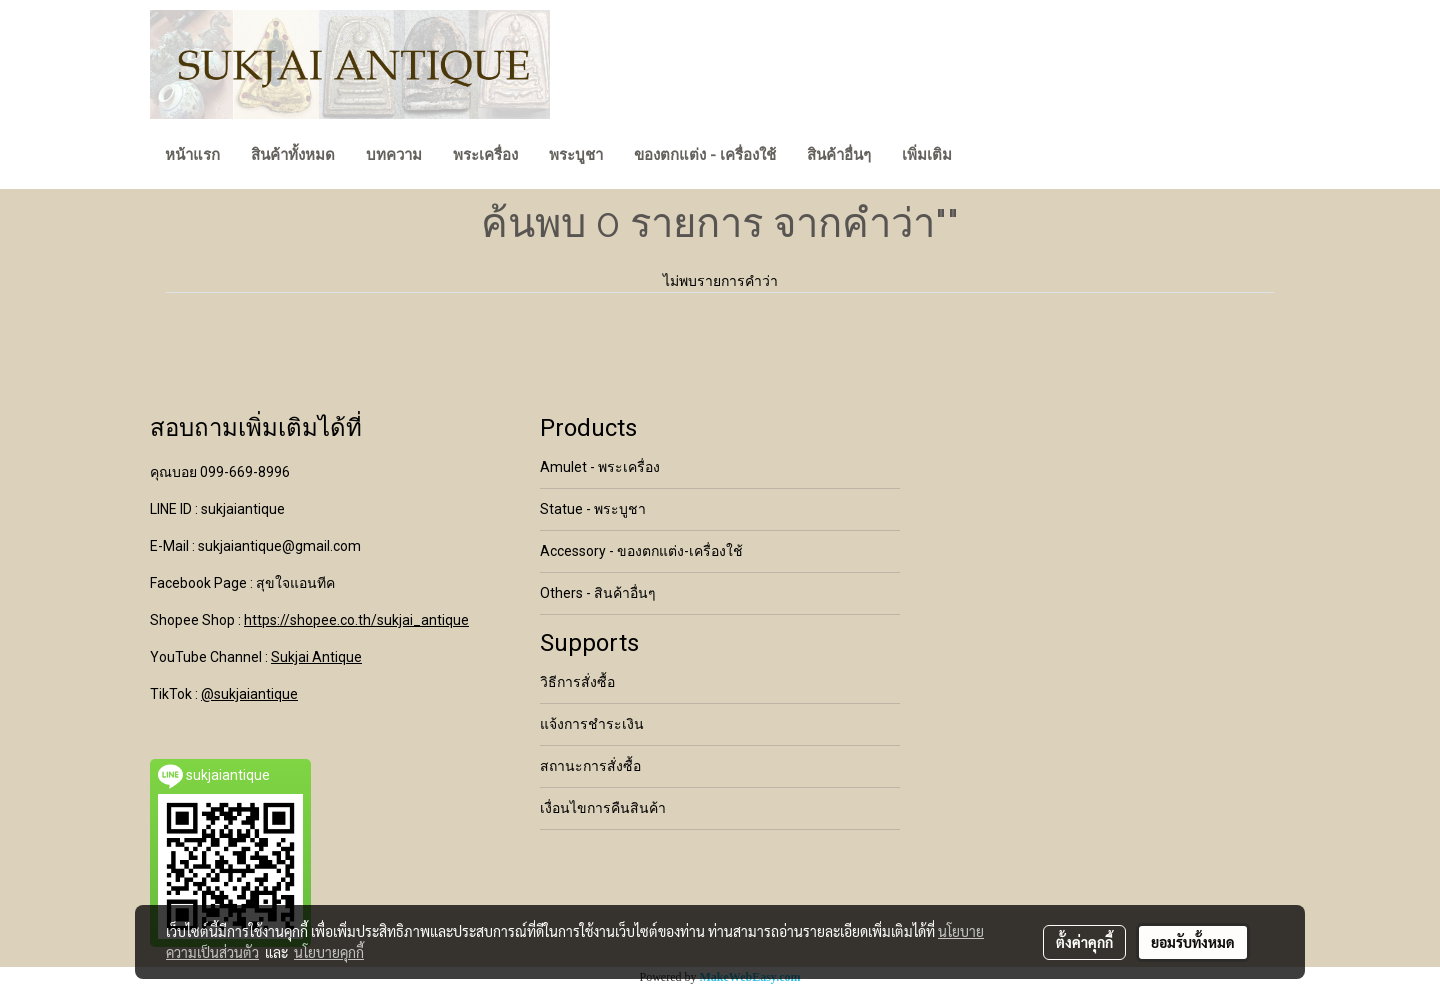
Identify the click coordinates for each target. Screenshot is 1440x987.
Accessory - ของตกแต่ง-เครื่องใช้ (641, 551)
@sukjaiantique (249, 694)
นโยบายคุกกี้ (329, 952)
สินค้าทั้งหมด (293, 155)
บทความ (394, 155)
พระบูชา (576, 155)
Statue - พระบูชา (593, 509)
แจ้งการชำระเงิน (592, 724)
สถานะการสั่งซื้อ (590, 766)
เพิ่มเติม (927, 155)
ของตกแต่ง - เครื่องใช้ (705, 155)
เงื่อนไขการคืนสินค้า (603, 808)
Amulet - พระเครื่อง (600, 467)
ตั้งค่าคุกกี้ (1084, 942)
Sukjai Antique (316, 657)
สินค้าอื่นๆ (839, 155)
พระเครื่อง (485, 155)
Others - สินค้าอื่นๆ (598, 593)
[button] (985, 157)
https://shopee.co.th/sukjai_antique (356, 620)
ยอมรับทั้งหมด (1193, 942)
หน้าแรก (192, 155)
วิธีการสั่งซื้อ (577, 682)
